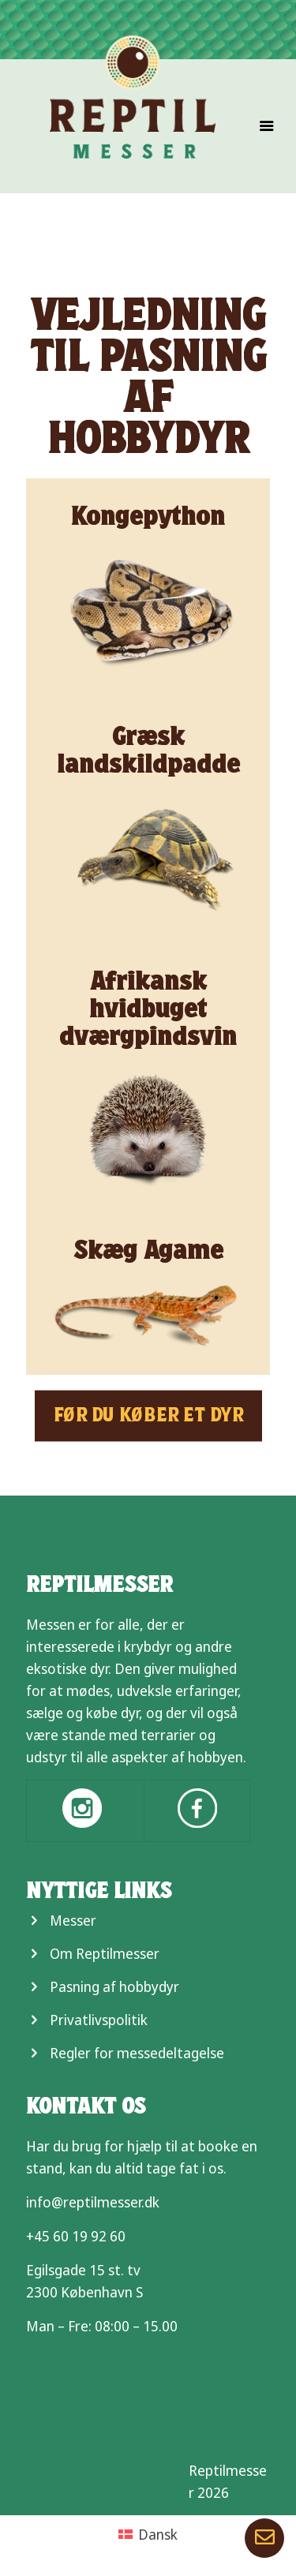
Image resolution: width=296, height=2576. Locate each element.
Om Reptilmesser (104, 1953)
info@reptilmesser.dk (92, 2201)
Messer (73, 1920)
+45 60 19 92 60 (76, 2235)
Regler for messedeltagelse (137, 2052)
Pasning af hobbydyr (114, 1986)
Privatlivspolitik (99, 2019)
